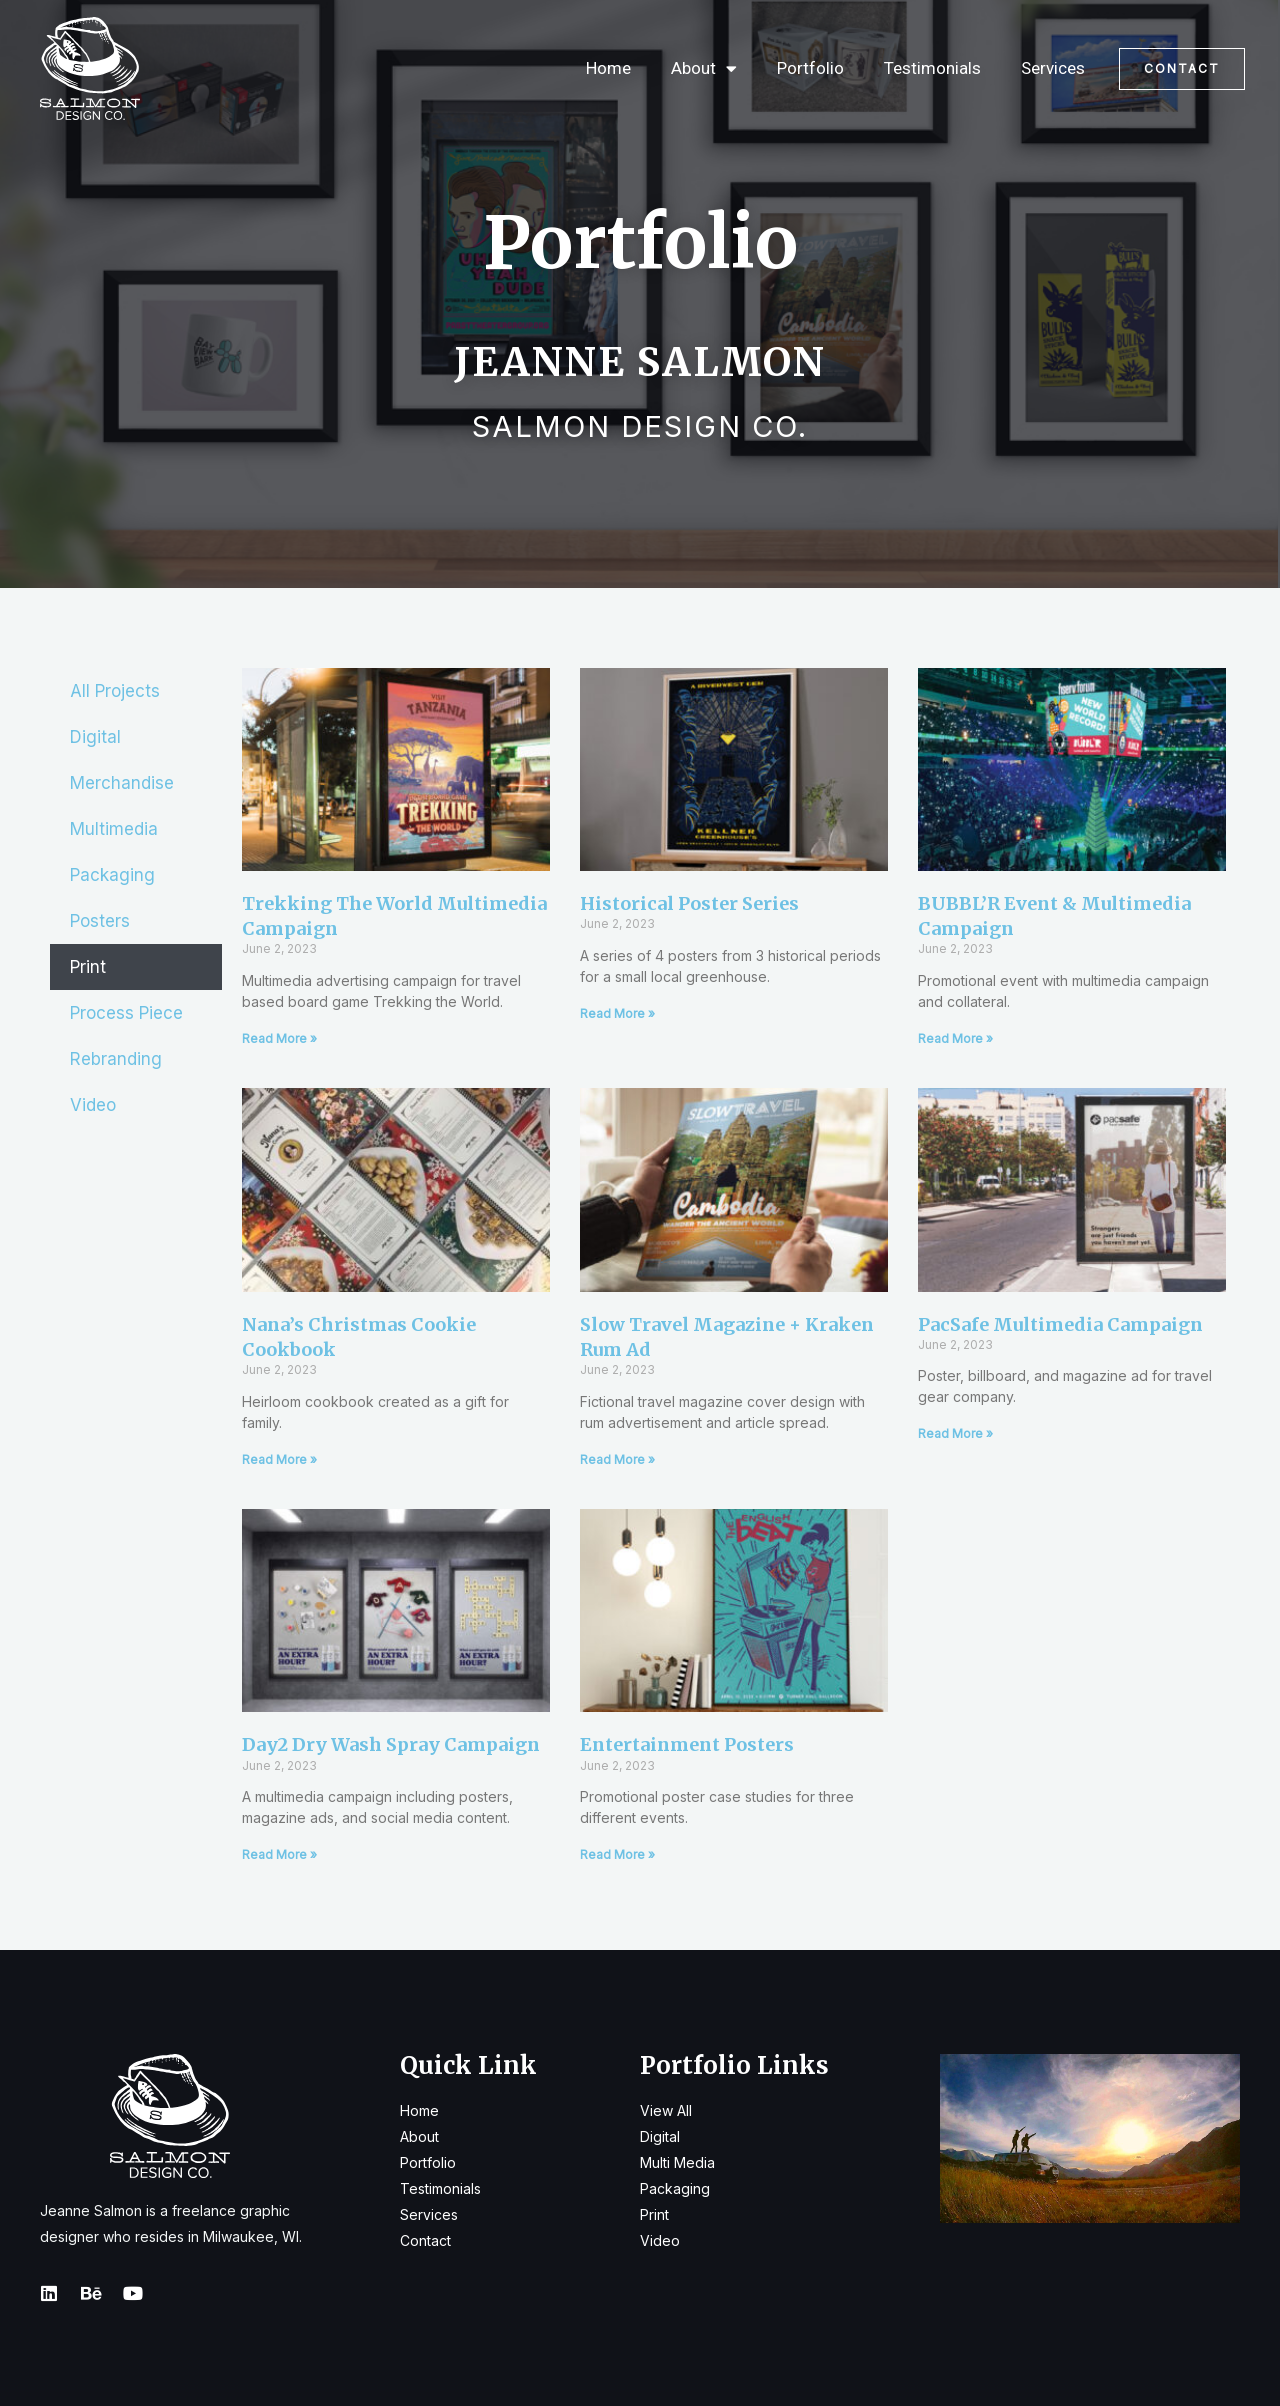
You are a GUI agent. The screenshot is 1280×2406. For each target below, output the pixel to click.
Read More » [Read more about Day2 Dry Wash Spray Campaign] (279, 1854)
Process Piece (126, 1013)
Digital (95, 737)
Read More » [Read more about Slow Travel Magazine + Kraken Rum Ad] (617, 1459)
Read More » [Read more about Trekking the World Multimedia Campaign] (279, 1038)
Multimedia (114, 829)
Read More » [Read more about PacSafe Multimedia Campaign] (955, 1433)
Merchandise (122, 783)
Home (608, 68)
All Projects (115, 691)
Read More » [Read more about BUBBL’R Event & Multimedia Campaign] (955, 1038)
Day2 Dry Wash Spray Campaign (391, 1744)
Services (1053, 68)
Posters (100, 921)
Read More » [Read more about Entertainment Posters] (617, 1854)
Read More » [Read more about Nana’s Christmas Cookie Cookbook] (279, 1459)
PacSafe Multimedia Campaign (1060, 1324)
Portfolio (810, 68)
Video (93, 1105)
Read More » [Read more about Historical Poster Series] (617, 1013)
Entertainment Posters (687, 1744)
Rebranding (116, 1059)
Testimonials (932, 68)
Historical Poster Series (689, 903)
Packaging (112, 875)
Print (88, 967)
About (704, 68)
